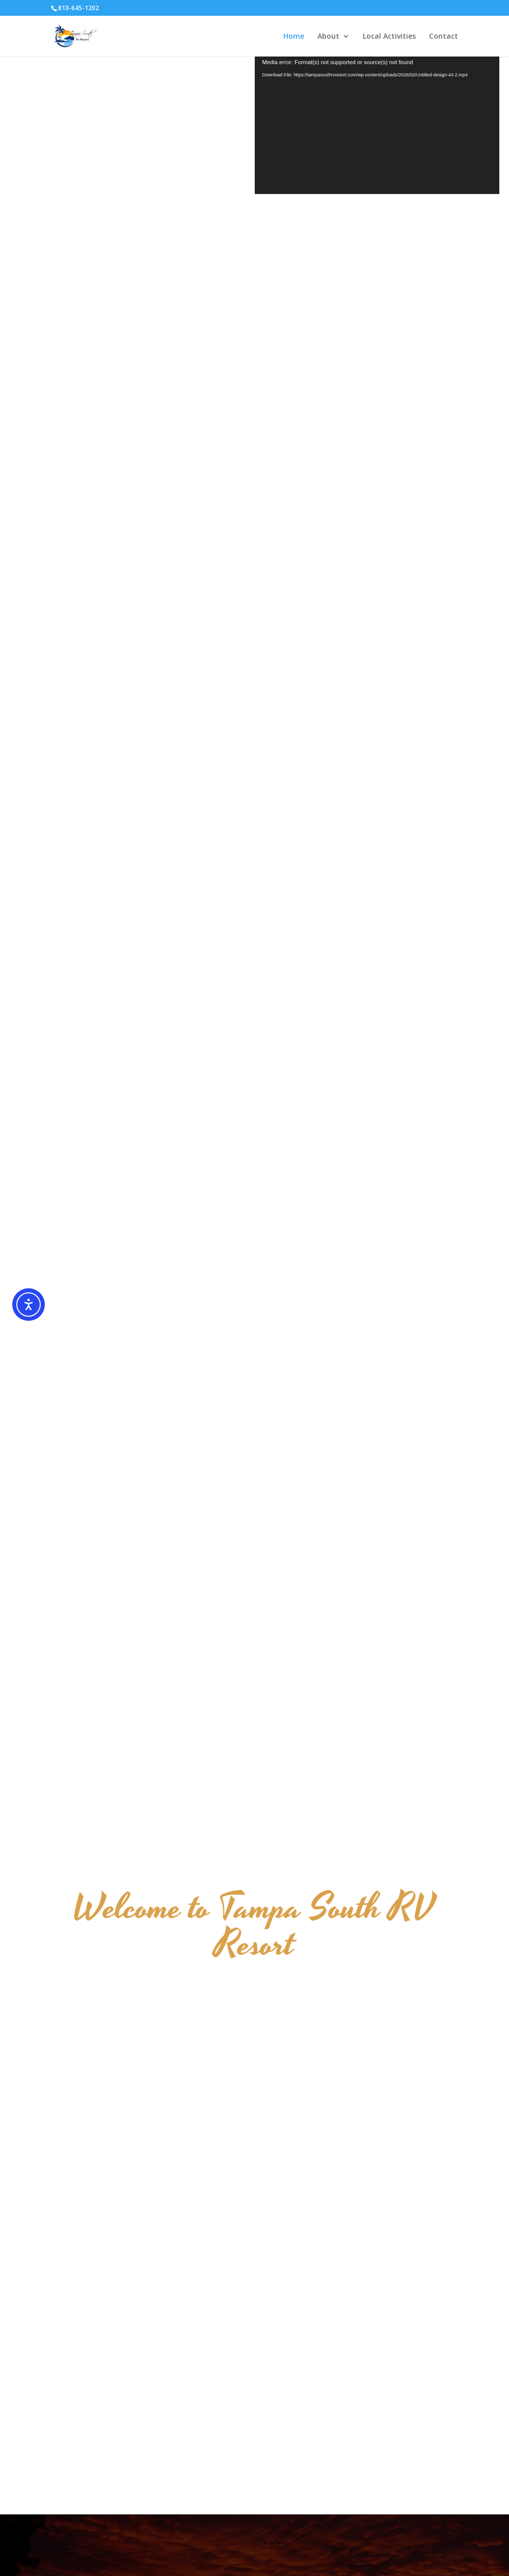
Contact (443, 37)
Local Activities (389, 37)
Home (293, 37)
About (328, 37)
